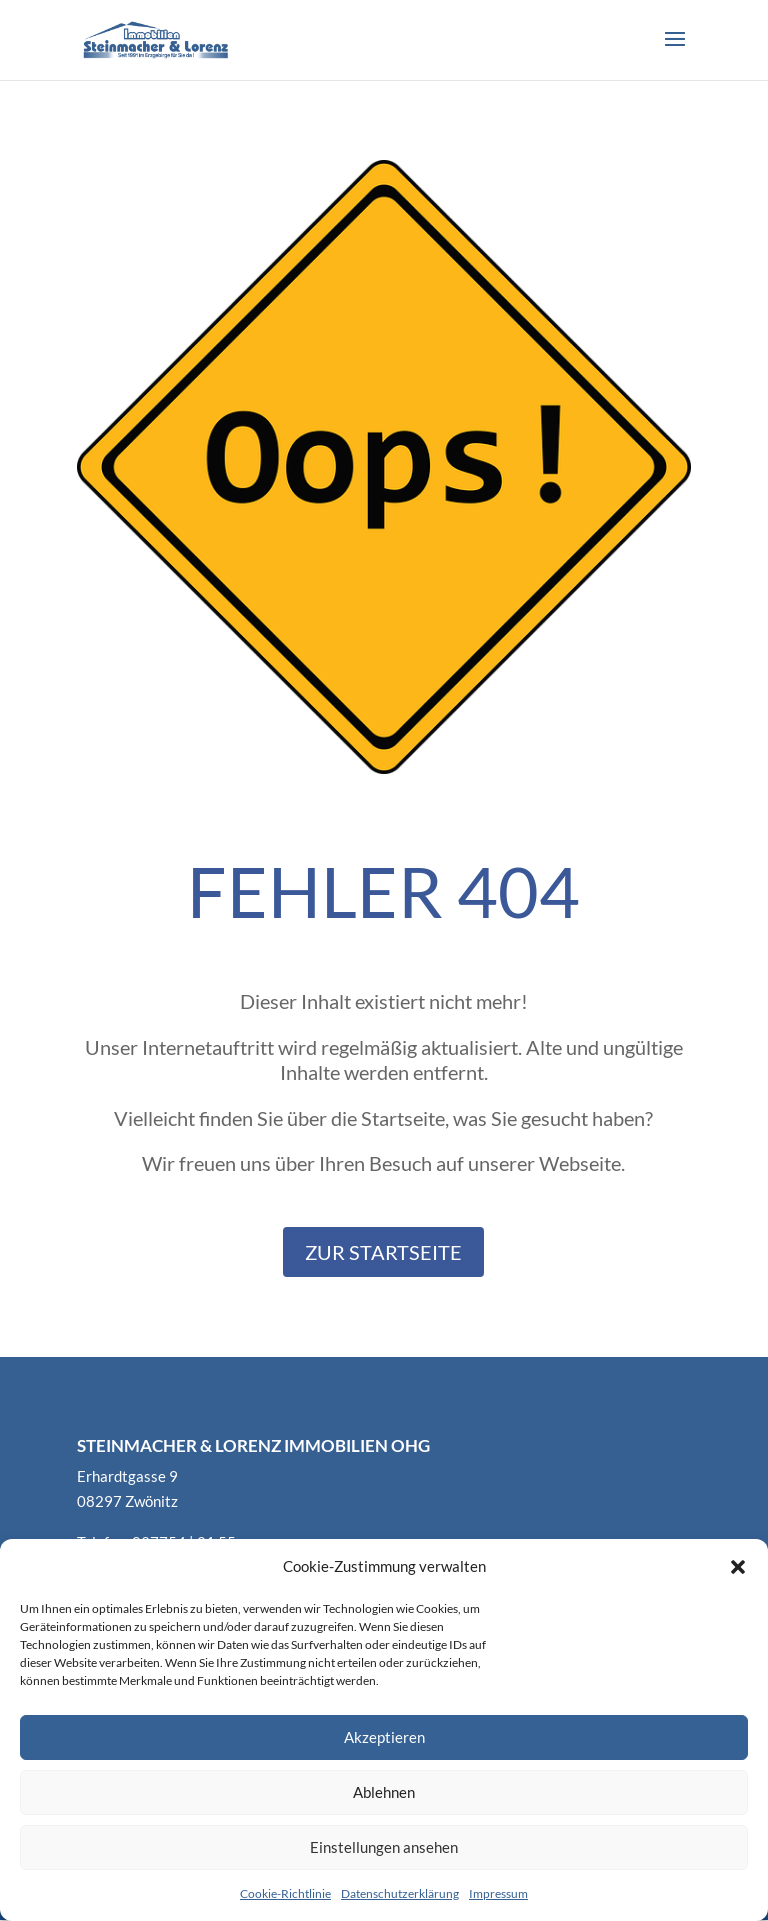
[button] (738, 1567)
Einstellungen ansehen (384, 1847)
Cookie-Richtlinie (285, 1893)
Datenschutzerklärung (400, 1893)
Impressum (498, 1893)
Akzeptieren (384, 1737)
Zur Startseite (383, 1252)
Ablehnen (384, 1792)
